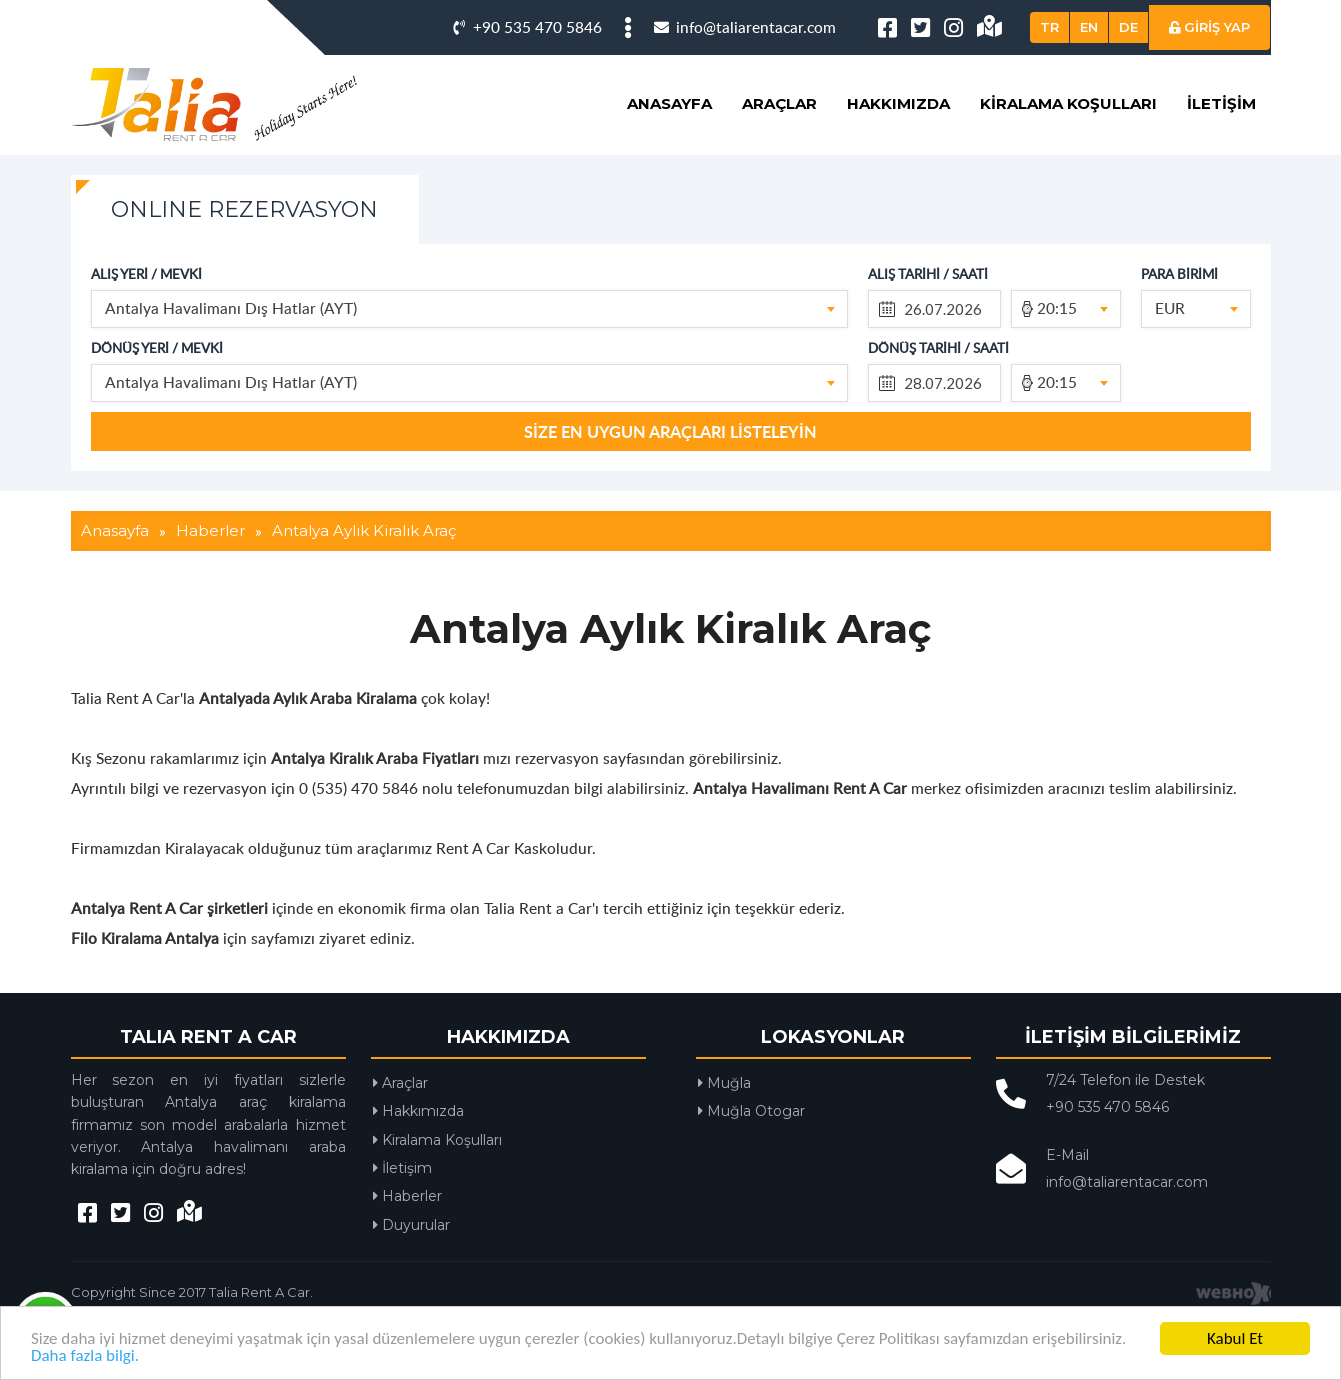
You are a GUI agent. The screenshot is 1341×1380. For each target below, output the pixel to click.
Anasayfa (669, 103)
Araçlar (779, 103)
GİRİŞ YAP (1209, 27)
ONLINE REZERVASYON (244, 209)
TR (1049, 27)
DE (1128, 27)
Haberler (407, 1196)
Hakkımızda (898, 103)
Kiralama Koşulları (1068, 103)
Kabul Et (1235, 1338)
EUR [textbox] (1170, 307)
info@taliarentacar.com (745, 26)
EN (1089, 27)
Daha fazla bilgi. (85, 1355)
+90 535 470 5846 (527, 26)
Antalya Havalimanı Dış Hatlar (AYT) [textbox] (231, 307)
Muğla (724, 1083)
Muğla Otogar (751, 1111)
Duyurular (411, 1225)
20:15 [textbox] (1057, 307)
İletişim (1221, 103)
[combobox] (469, 309)
